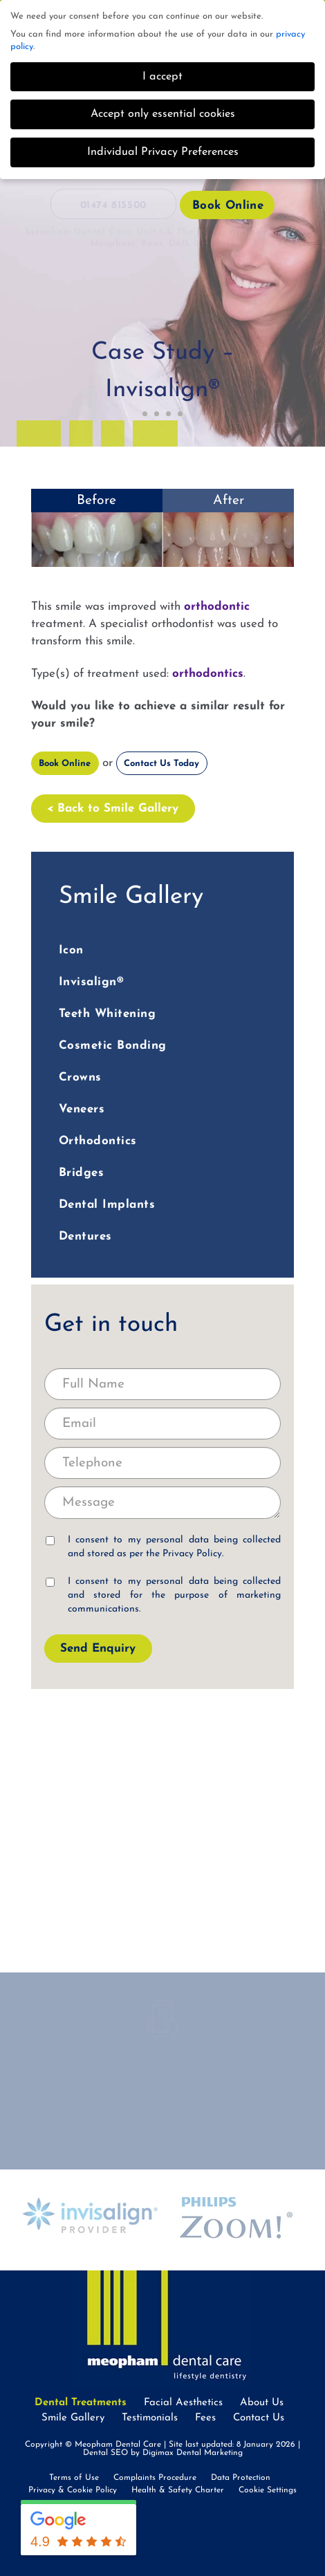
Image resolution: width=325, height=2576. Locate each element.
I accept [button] (162, 76)
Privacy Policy (192, 1554)
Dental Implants (107, 1205)
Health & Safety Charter (177, 2490)
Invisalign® (91, 982)
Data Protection (240, 2478)
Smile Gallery (72, 2418)
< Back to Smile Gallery (112, 808)
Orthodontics (98, 1141)
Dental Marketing (209, 2453)
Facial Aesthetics (183, 2403)
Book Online (227, 206)
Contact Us (258, 2418)
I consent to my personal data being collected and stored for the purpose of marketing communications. (163, 1595)
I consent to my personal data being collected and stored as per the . (163, 1547)
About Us (262, 2403)
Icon (71, 950)
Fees (205, 2418)
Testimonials (150, 2418)
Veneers (82, 1109)
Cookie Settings (268, 2490)
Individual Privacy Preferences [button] (163, 152)
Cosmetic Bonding (113, 1046)
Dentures (85, 1236)
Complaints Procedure (154, 2478)
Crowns (80, 1077)
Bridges (81, 1173)
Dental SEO (105, 2453)
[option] (163, 528)
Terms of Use (74, 2478)
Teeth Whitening (107, 1014)
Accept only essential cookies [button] (163, 114)
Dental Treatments (81, 2403)
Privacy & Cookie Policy (72, 2490)
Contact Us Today (161, 763)
